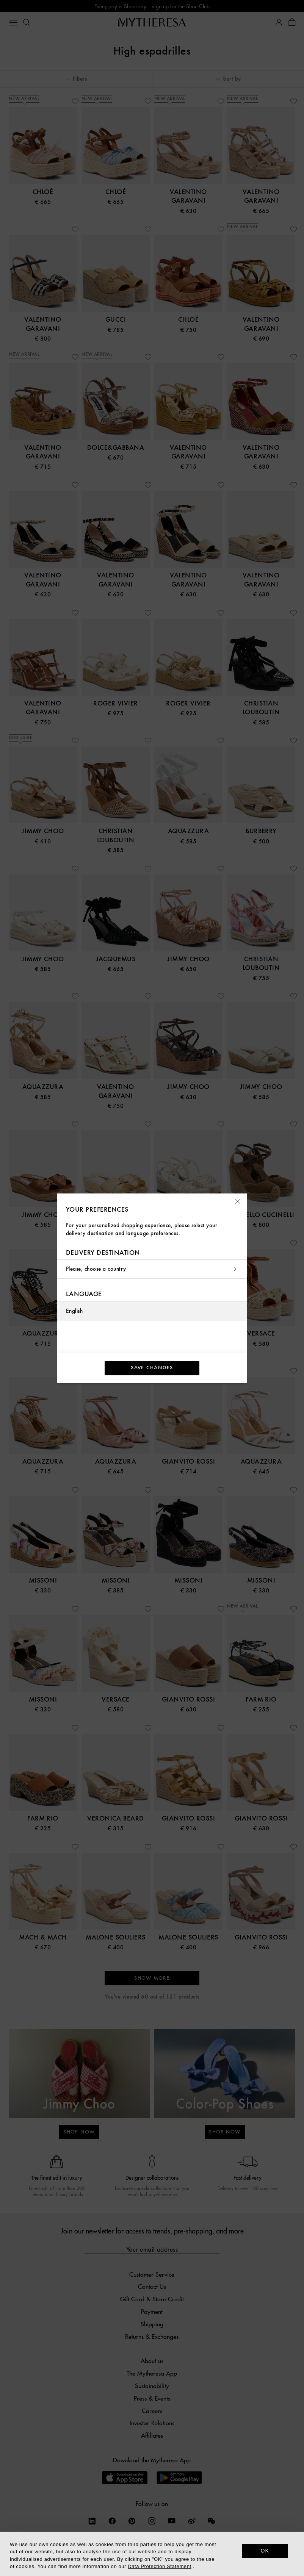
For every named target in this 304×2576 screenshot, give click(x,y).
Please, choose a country (152, 1269)
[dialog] (152, 2554)
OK (265, 2551)
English (74, 1311)
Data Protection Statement (159, 2566)
